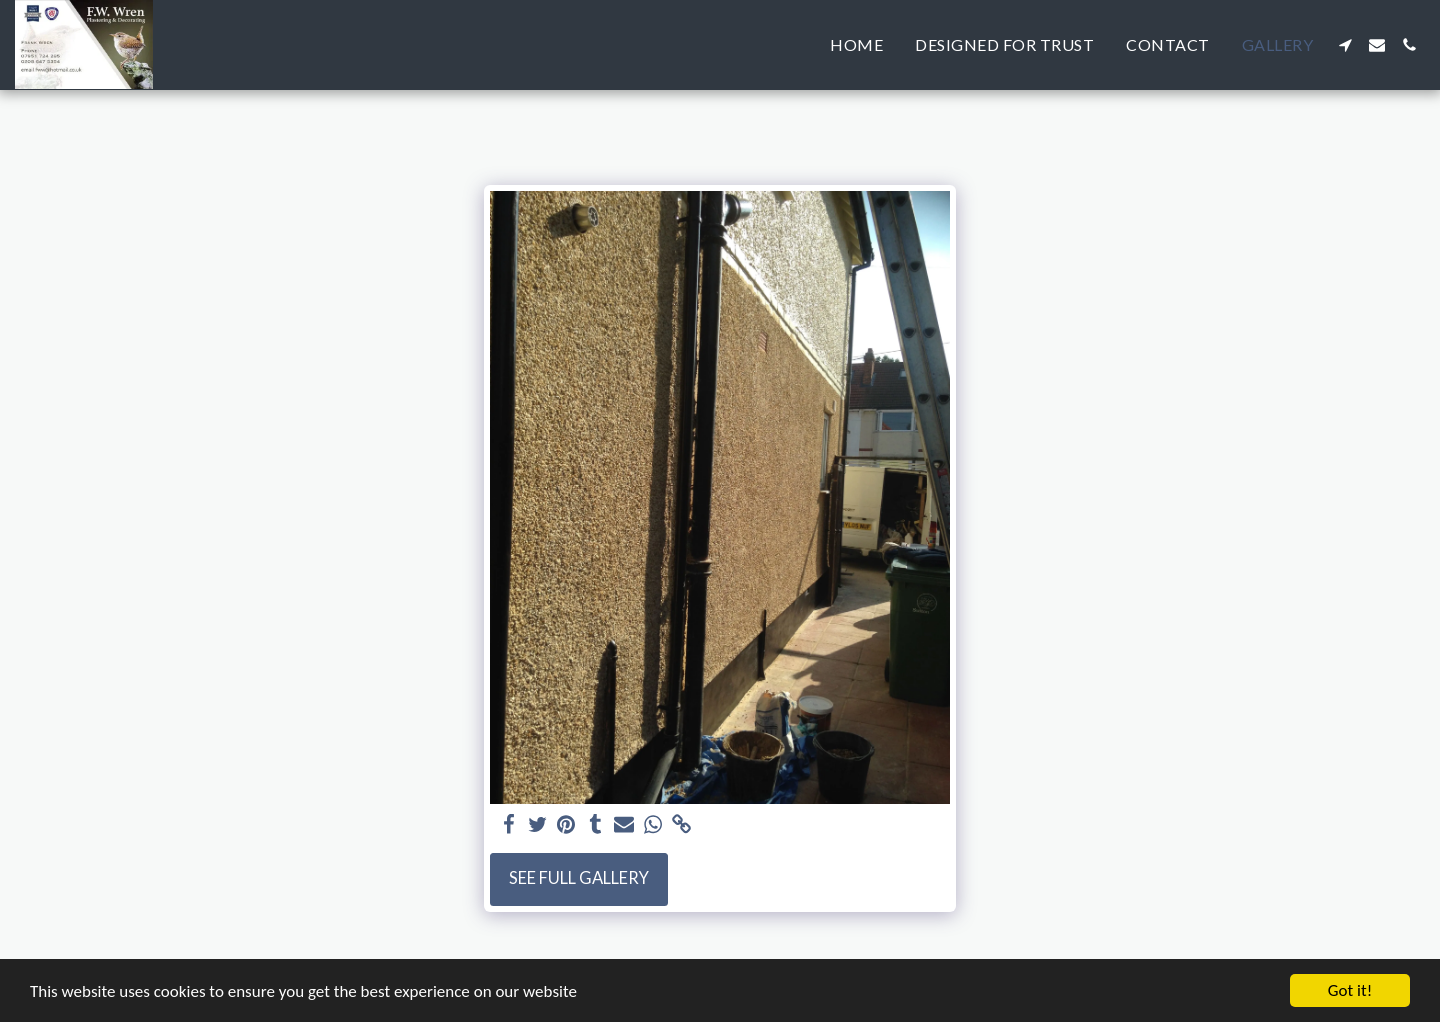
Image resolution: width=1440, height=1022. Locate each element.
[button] (1345, 45)
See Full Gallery (579, 878)
